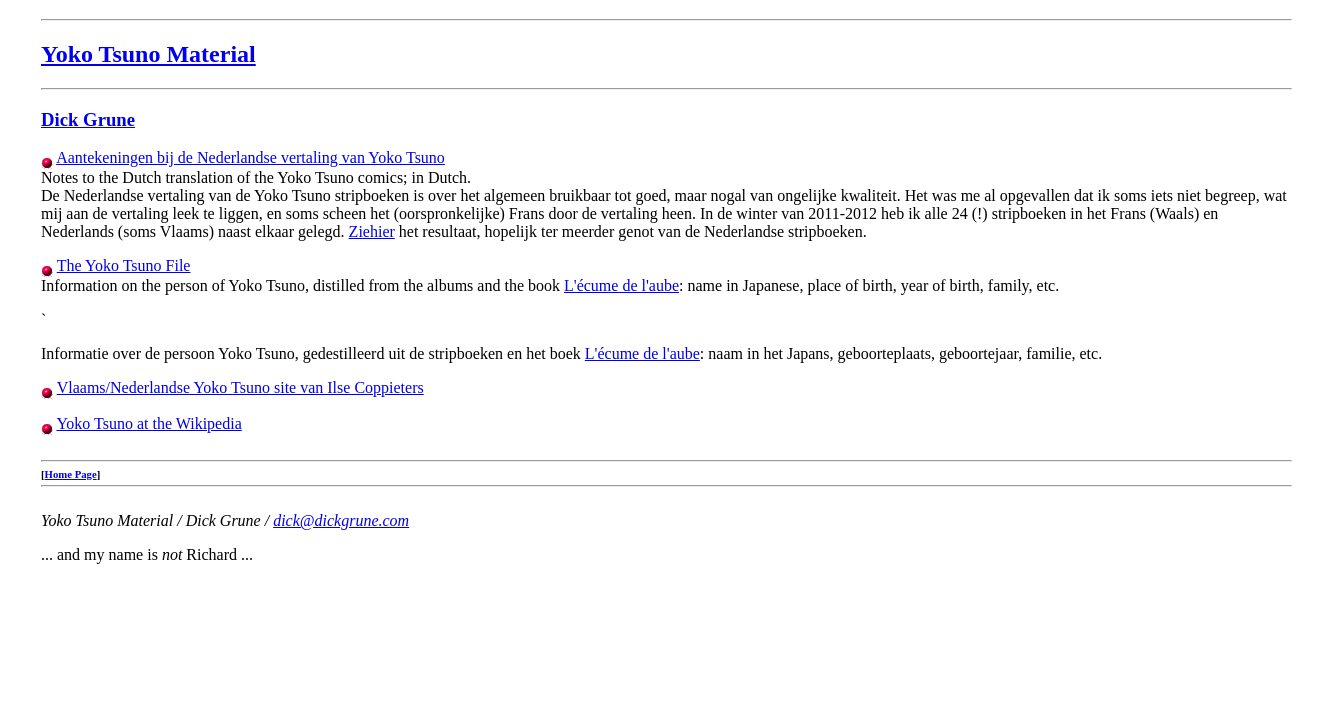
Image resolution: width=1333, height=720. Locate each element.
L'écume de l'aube (621, 285)
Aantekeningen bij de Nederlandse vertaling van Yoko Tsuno (250, 157)
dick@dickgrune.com (341, 520)
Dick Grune (88, 119)
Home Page (71, 474)
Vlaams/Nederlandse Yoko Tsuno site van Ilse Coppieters (240, 387)
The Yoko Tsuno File (124, 265)
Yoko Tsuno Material (148, 54)
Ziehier (372, 231)
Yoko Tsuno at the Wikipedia (148, 423)
